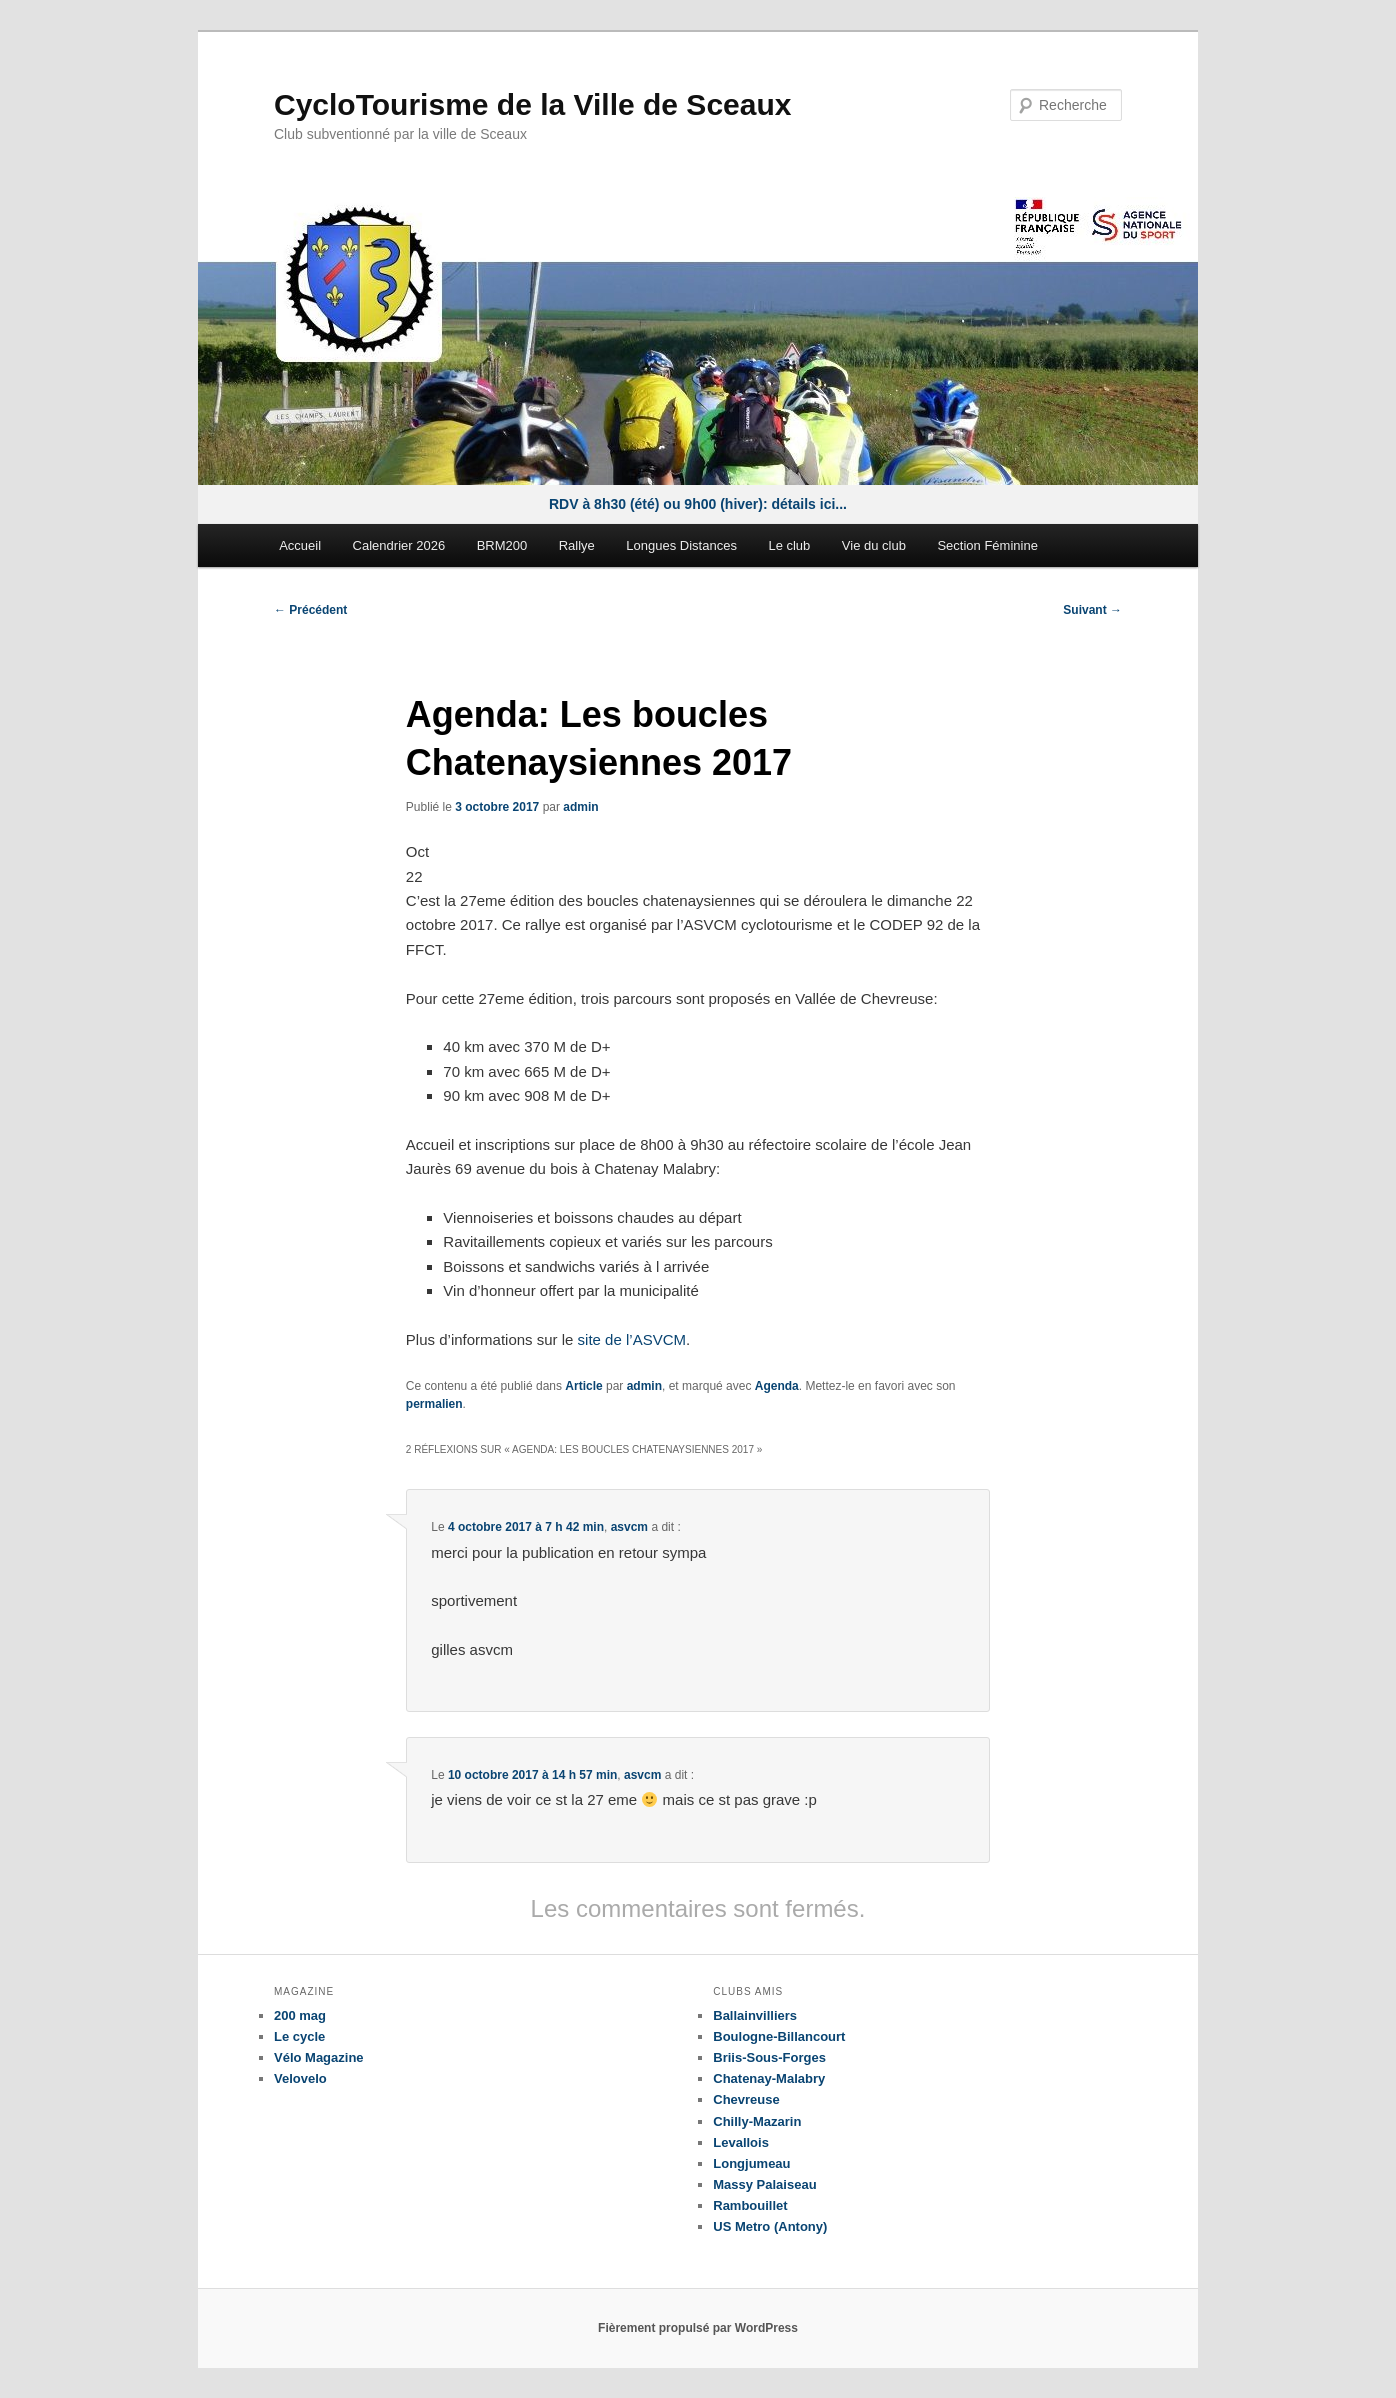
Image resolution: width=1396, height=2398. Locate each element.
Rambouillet (750, 2205)
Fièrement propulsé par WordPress (698, 2328)
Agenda (777, 1386)
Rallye (577, 545)
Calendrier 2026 (399, 545)
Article (583, 1386)
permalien (434, 1404)
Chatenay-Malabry (769, 2078)
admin (580, 807)
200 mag (300, 2015)
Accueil (300, 545)
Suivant (1092, 610)
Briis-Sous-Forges (769, 2057)
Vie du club (874, 545)
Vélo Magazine (319, 2057)
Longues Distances (681, 545)
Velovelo (300, 2078)
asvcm (629, 1527)
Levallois (741, 2142)
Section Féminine (987, 545)
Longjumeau (751, 2163)
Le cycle (299, 2036)
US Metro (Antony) (770, 2226)
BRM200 (502, 545)
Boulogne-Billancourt (779, 2036)
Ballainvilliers (755, 2015)
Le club (789, 545)
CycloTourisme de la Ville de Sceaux (532, 104)
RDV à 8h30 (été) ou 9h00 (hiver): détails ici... (698, 504)
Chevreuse (746, 2099)
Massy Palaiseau (764, 2184)
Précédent (310, 610)
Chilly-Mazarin (757, 2121)
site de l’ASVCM (632, 1339)
